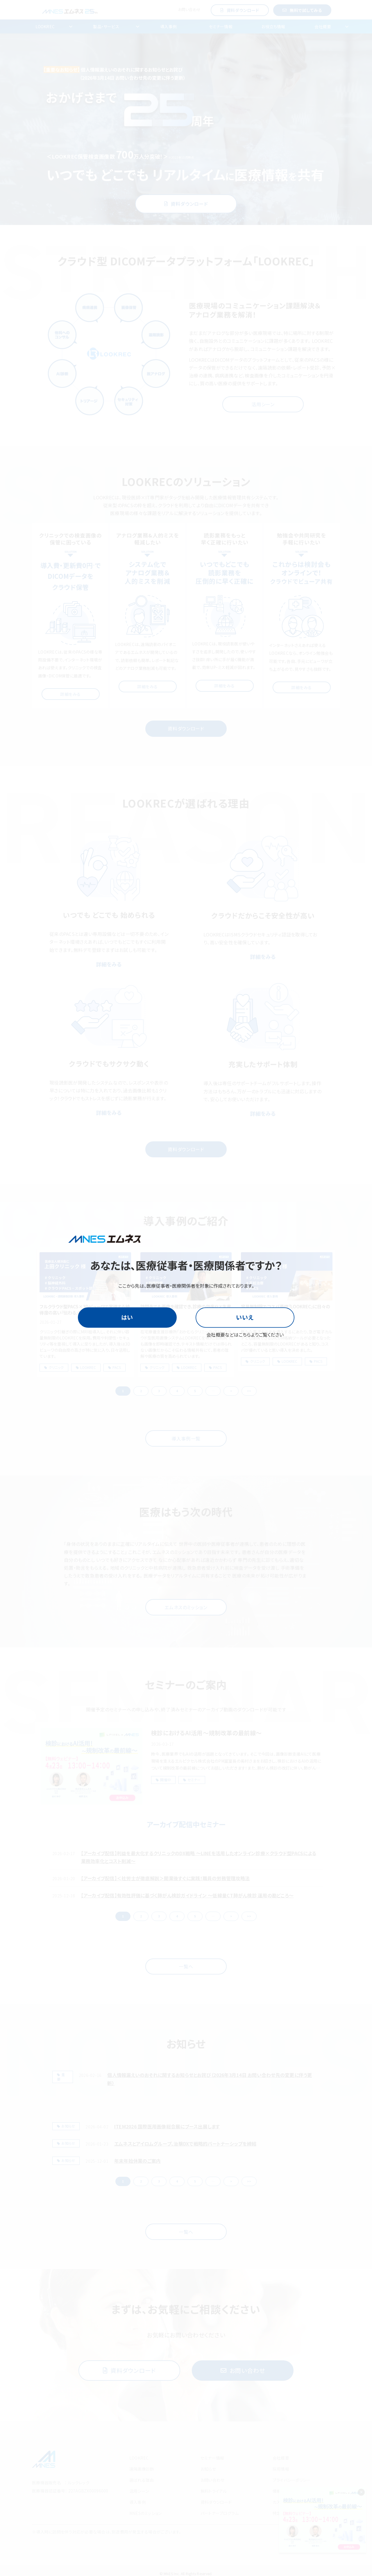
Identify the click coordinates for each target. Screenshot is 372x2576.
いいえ (244, 1317)
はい (127, 1317)
